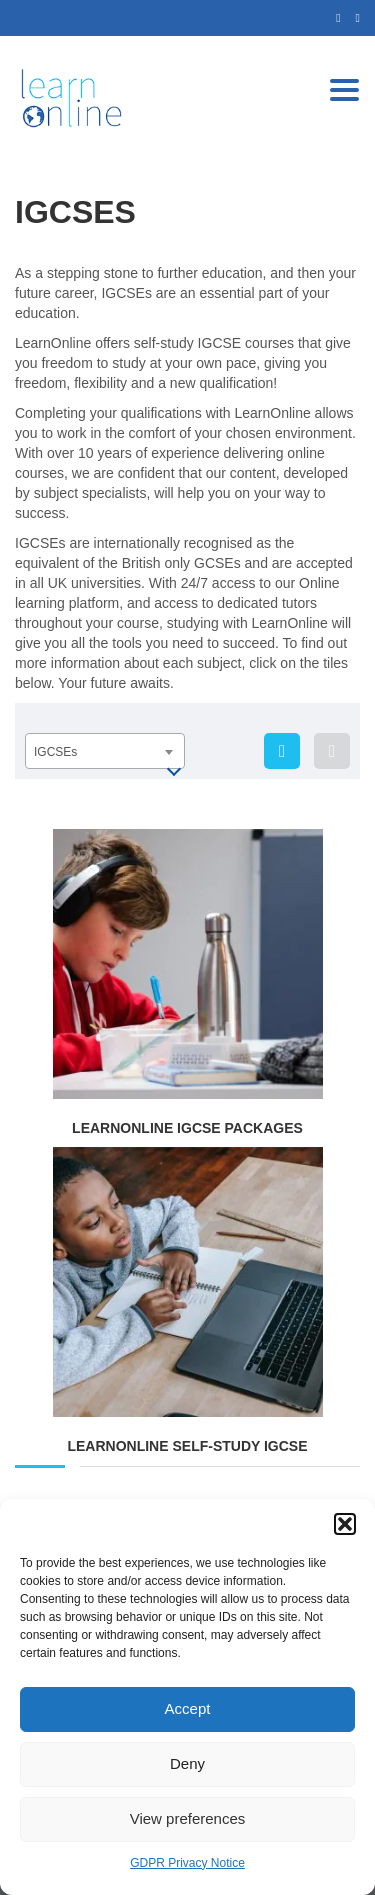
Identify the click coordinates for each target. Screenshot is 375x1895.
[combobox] (105, 751)
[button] (345, 1524)
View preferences (188, 1818)
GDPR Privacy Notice (187, 1863)
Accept (188, 1708)
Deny (187, 1763)
